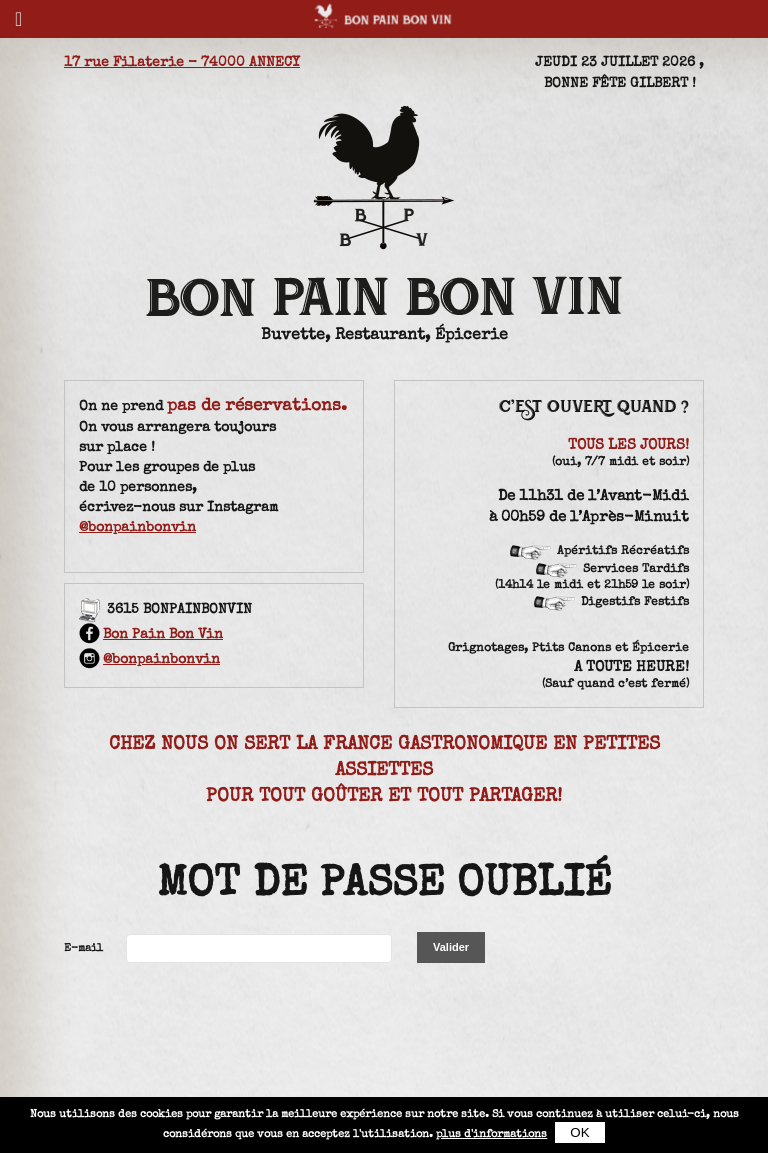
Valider (451, 947)
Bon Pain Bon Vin (151, 635)
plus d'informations (491, 1134)
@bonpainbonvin (137, 528)
